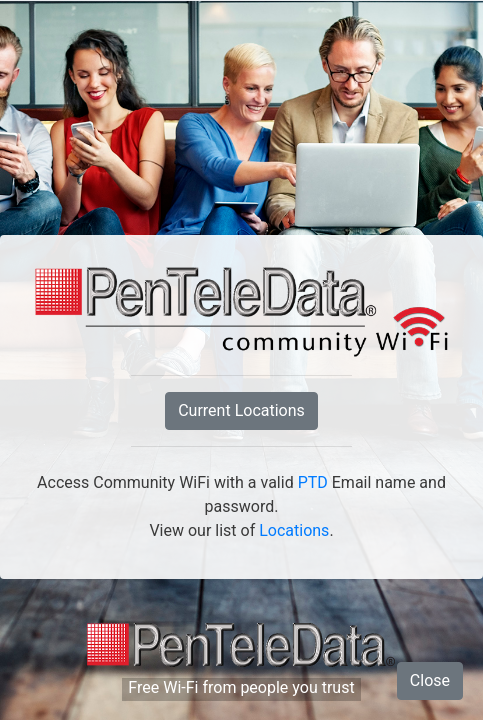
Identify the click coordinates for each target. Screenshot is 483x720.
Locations (294, 530)
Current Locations (241, 410)
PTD (313, 482)
